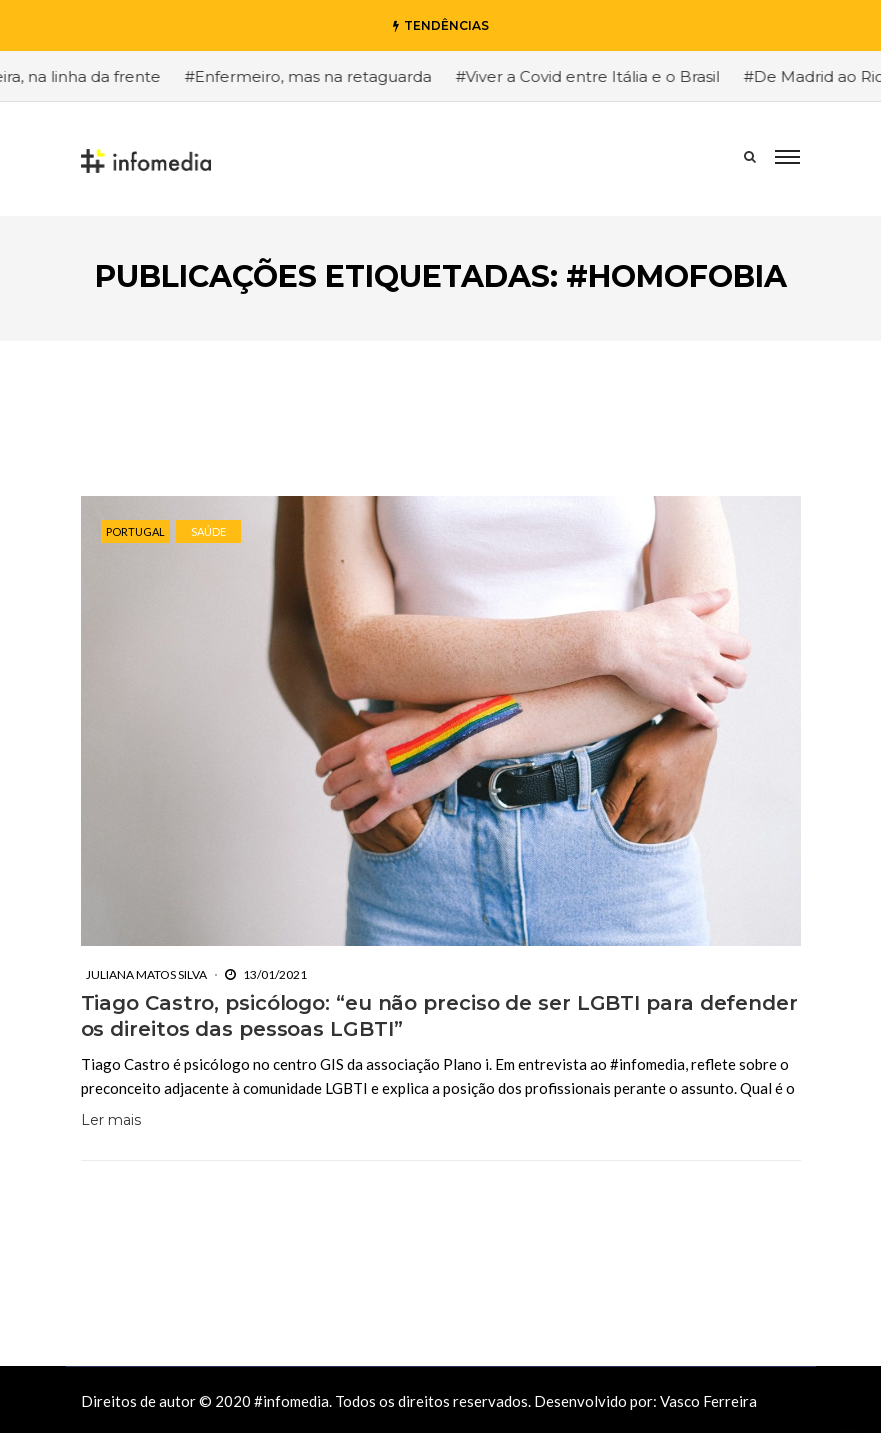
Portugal (135, 531)
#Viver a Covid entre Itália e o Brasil (621, 76)
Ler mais (111, 1120)
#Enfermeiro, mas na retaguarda (341, 76)
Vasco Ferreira (708, 1401)
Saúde (208, 531)
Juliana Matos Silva (146, 974)
